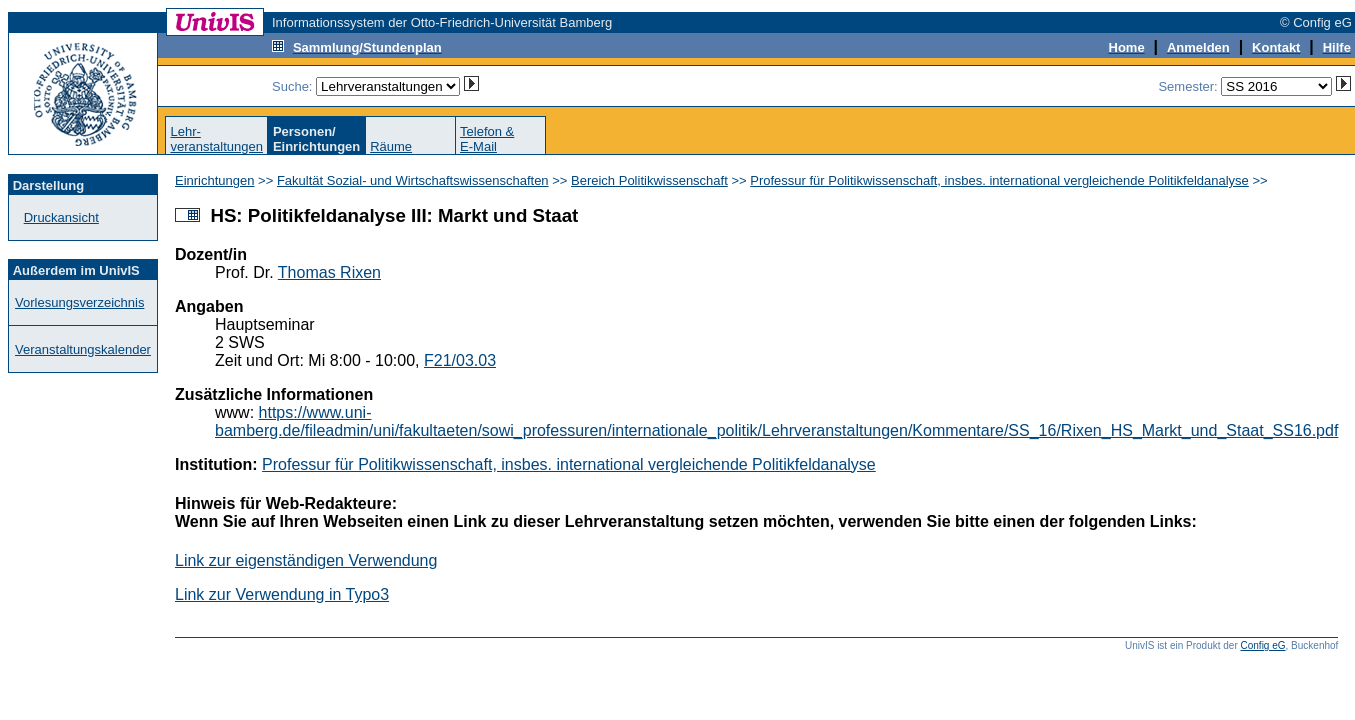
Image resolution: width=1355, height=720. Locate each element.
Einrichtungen (215, 180)
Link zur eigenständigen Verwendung (306, 560)
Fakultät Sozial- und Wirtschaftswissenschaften (413, 180)
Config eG (1263, 645)
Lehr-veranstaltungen (216, 139)
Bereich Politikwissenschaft (649, 180)
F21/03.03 (460, 360)
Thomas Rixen (329, 272)
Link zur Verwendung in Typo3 (282, 594)
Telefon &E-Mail (487, 139)
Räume (391, 146)
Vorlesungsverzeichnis (79, 302)
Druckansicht (61, 217)
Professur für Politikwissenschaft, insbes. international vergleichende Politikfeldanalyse (999, 180)
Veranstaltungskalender (83, 349)
